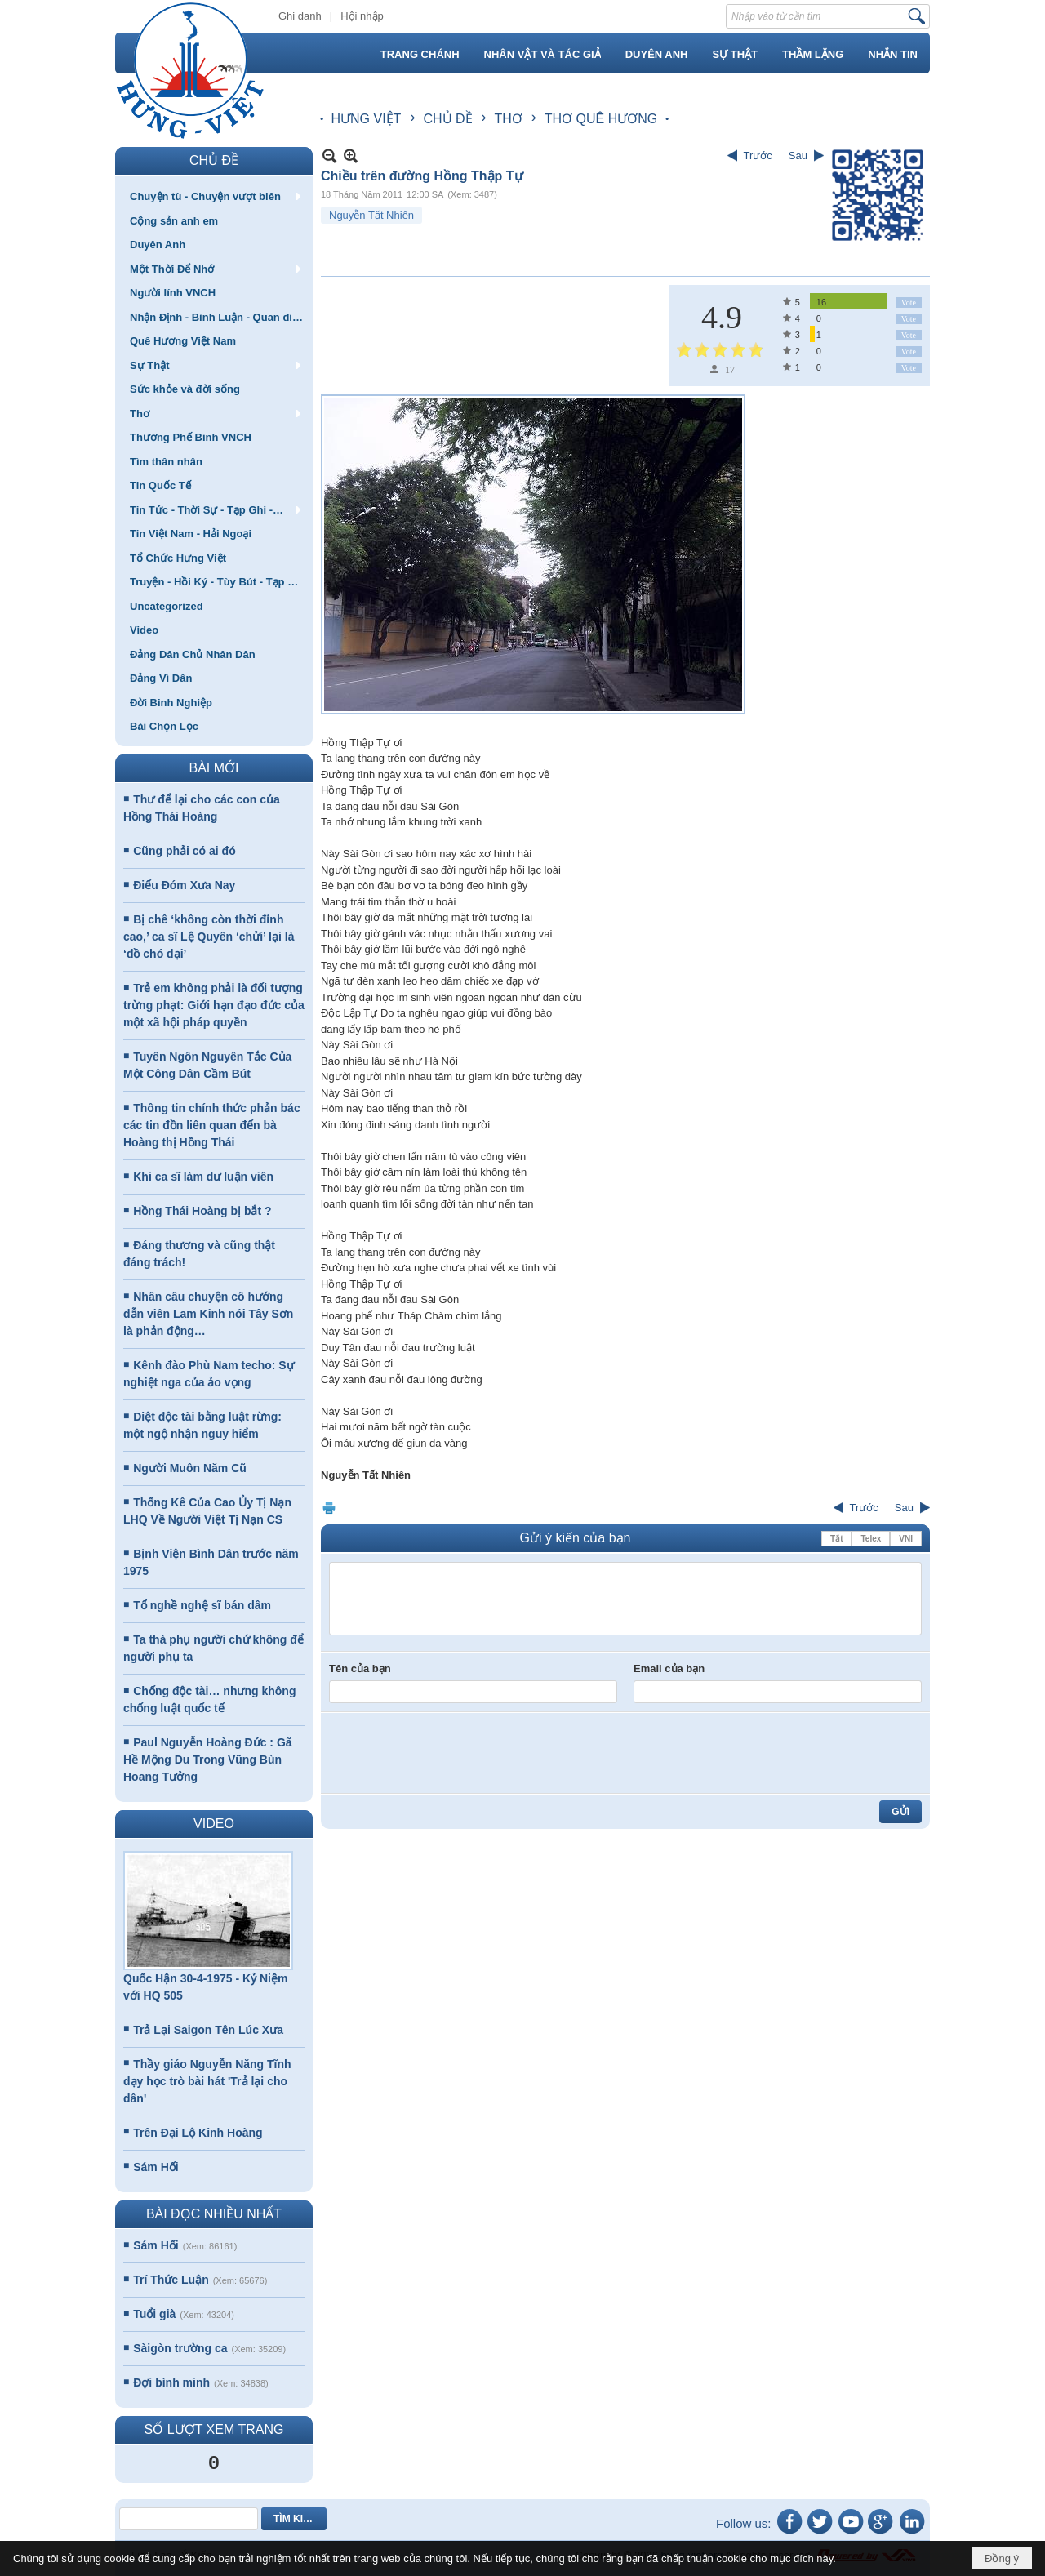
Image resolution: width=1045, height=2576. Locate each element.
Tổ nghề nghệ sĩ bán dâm (202, 1605)
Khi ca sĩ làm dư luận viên (203, 1176)
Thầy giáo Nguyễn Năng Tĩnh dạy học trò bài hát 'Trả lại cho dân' (207, 2081)
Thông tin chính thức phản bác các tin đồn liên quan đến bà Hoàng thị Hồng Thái (211, 1125)
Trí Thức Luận (170, 2279)
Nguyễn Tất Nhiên (371, 215)
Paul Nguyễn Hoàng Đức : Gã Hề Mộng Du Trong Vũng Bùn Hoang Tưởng (207, 1759)
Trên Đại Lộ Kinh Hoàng (197, 2132)
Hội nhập (362, 16)
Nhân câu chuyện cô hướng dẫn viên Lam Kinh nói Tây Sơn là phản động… (208, 1313)
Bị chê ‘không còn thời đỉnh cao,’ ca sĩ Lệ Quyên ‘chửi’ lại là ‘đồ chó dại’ (208, 936)
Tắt (836, 1538)
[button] (214, 196)
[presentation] (453, 1753)
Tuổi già (154, 2313)
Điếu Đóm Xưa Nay (184, 885)
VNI (906, 1538)
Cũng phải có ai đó (184, 850)
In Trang (329, 1507)
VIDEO (213, 1824)
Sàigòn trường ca (180, 2348)
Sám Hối (155, 2166)
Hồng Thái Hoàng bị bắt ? (202, 1210)
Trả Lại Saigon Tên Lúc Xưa (208, 2029)
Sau (798, 155)
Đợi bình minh (171, 2382)
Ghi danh (300, 16)
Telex (870, 1538)
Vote (908, 302)
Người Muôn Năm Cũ (190, 1468)
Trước (758, 155)
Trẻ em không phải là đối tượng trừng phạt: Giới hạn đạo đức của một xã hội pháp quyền (214, 1005)
